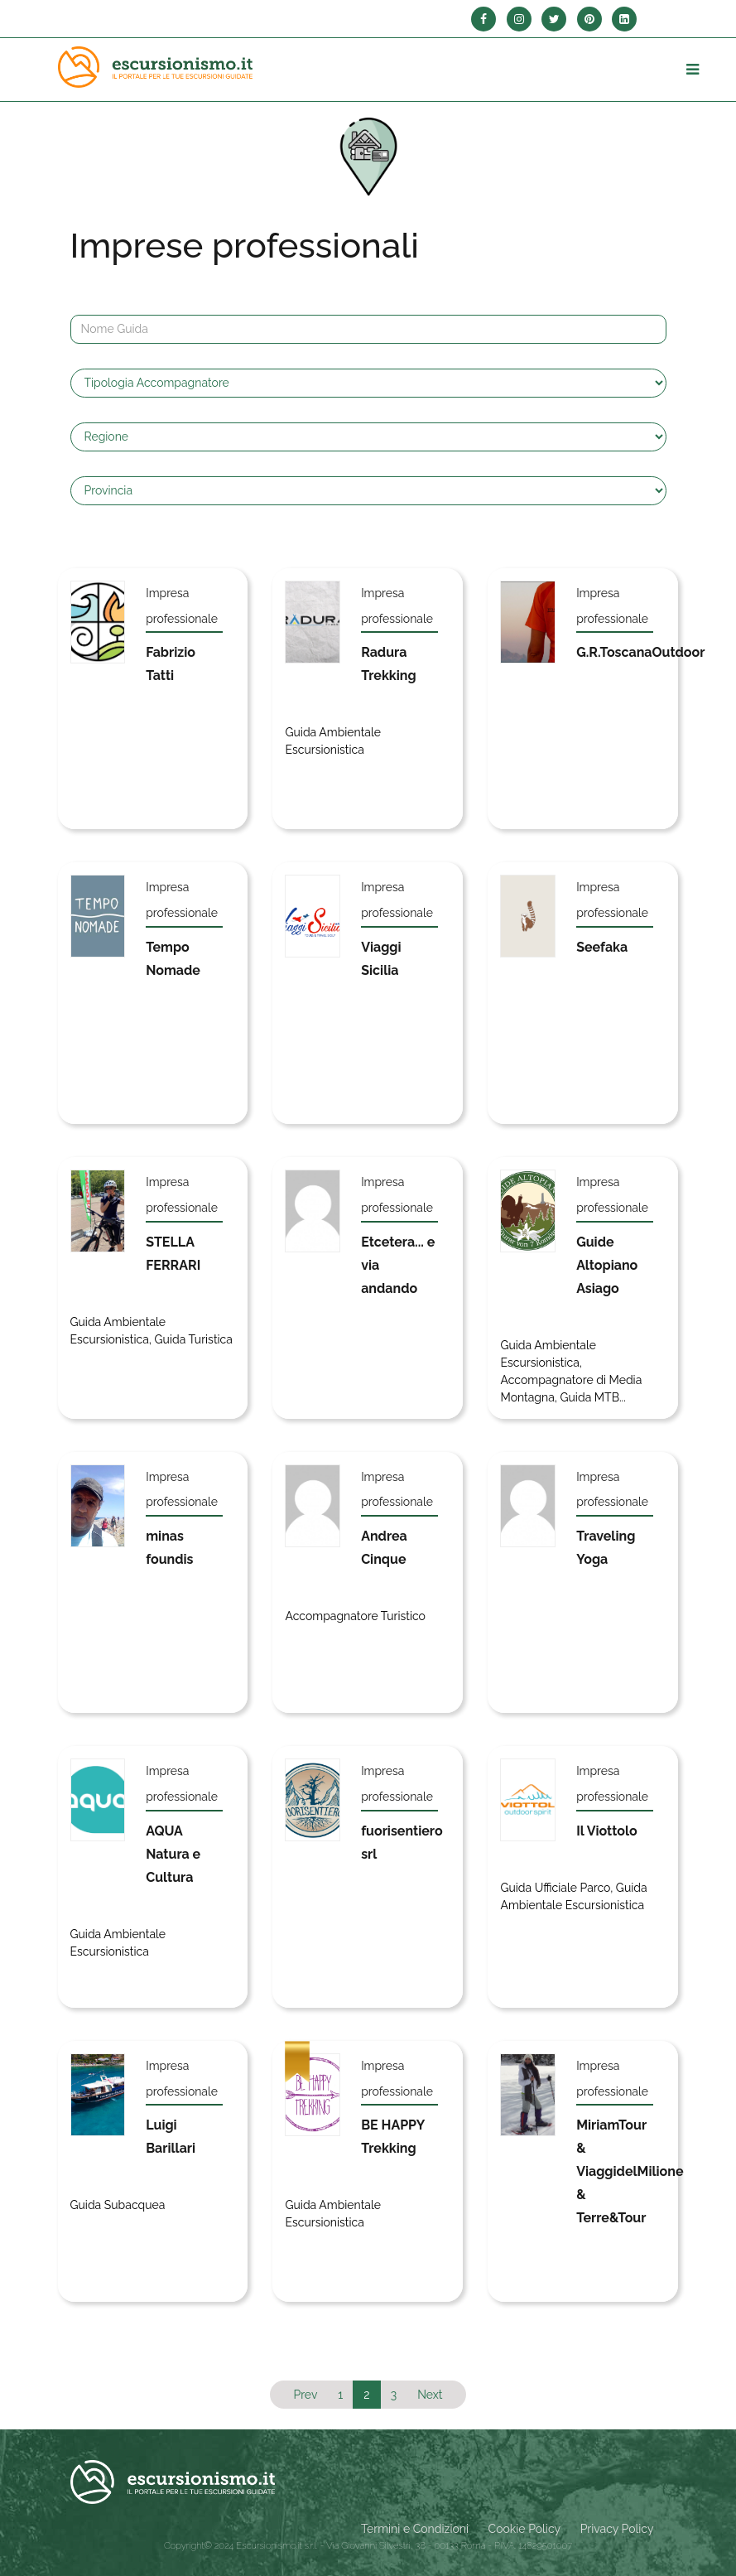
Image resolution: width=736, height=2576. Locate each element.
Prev (305, 2394)
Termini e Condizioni (415, 2528)
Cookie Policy (524, 2528)
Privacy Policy (617, 2528)
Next (429, 2394)
